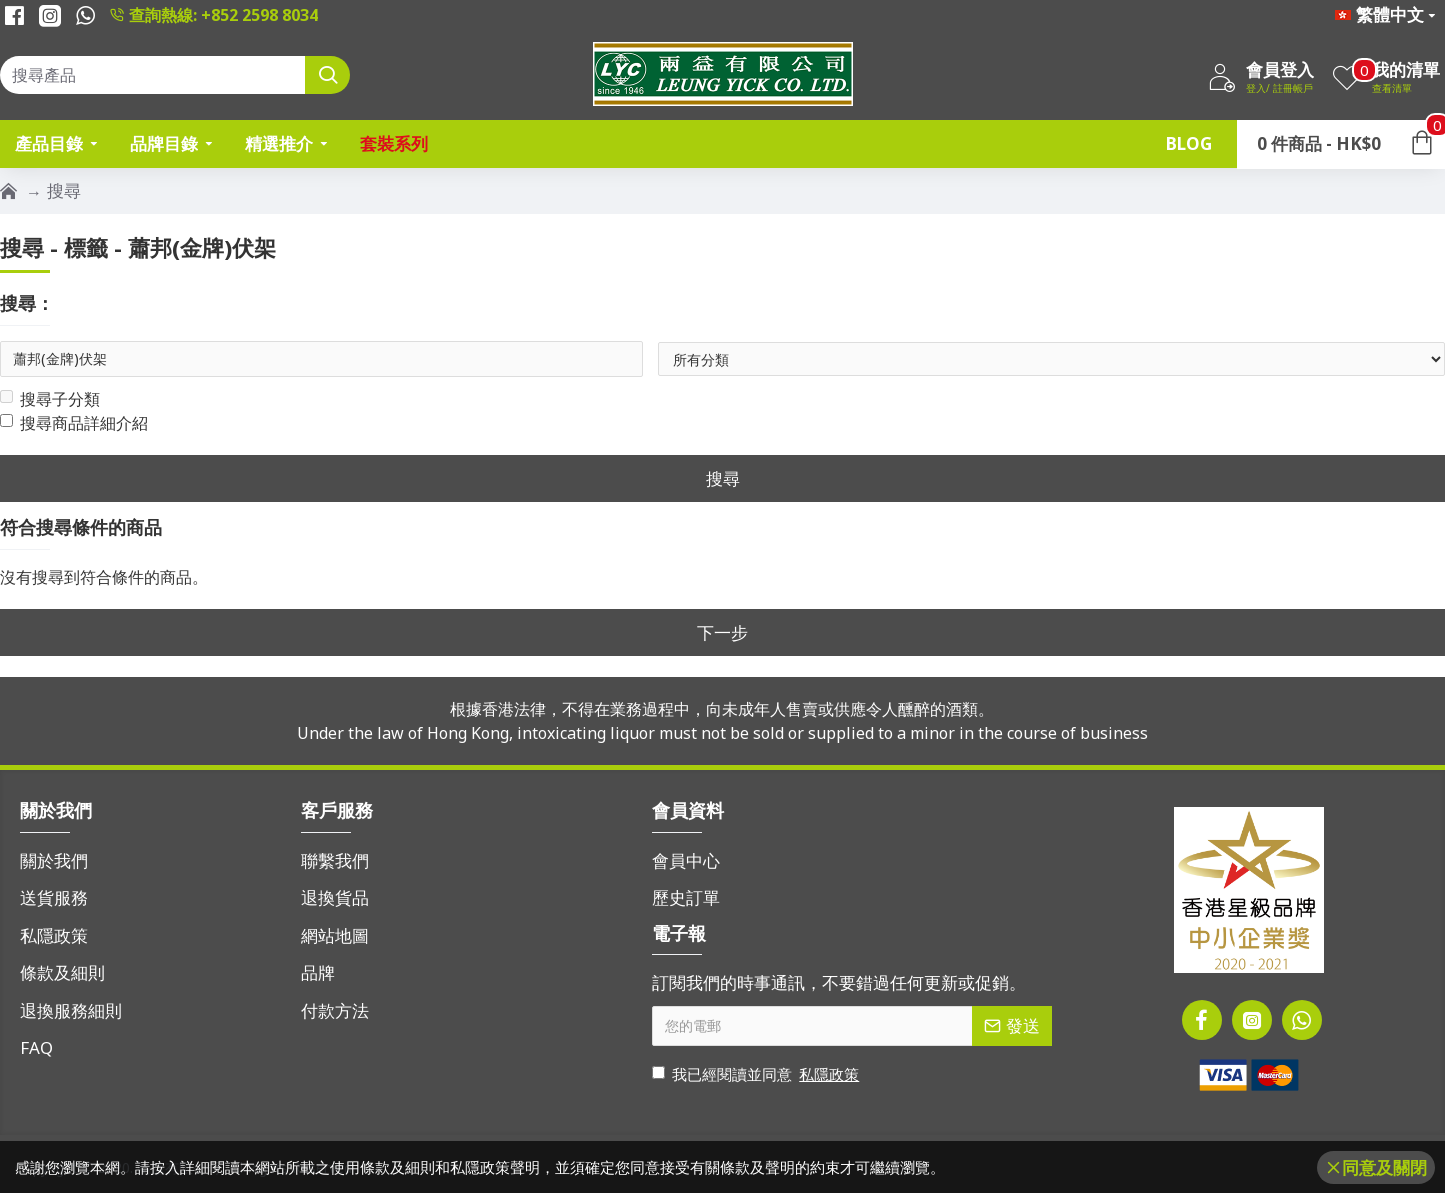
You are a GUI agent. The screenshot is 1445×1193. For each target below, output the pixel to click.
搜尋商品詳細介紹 (74, 425)
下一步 (722, 633)
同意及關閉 (1384, 1167)
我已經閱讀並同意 (757, 1074)
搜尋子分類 (50, 401)
